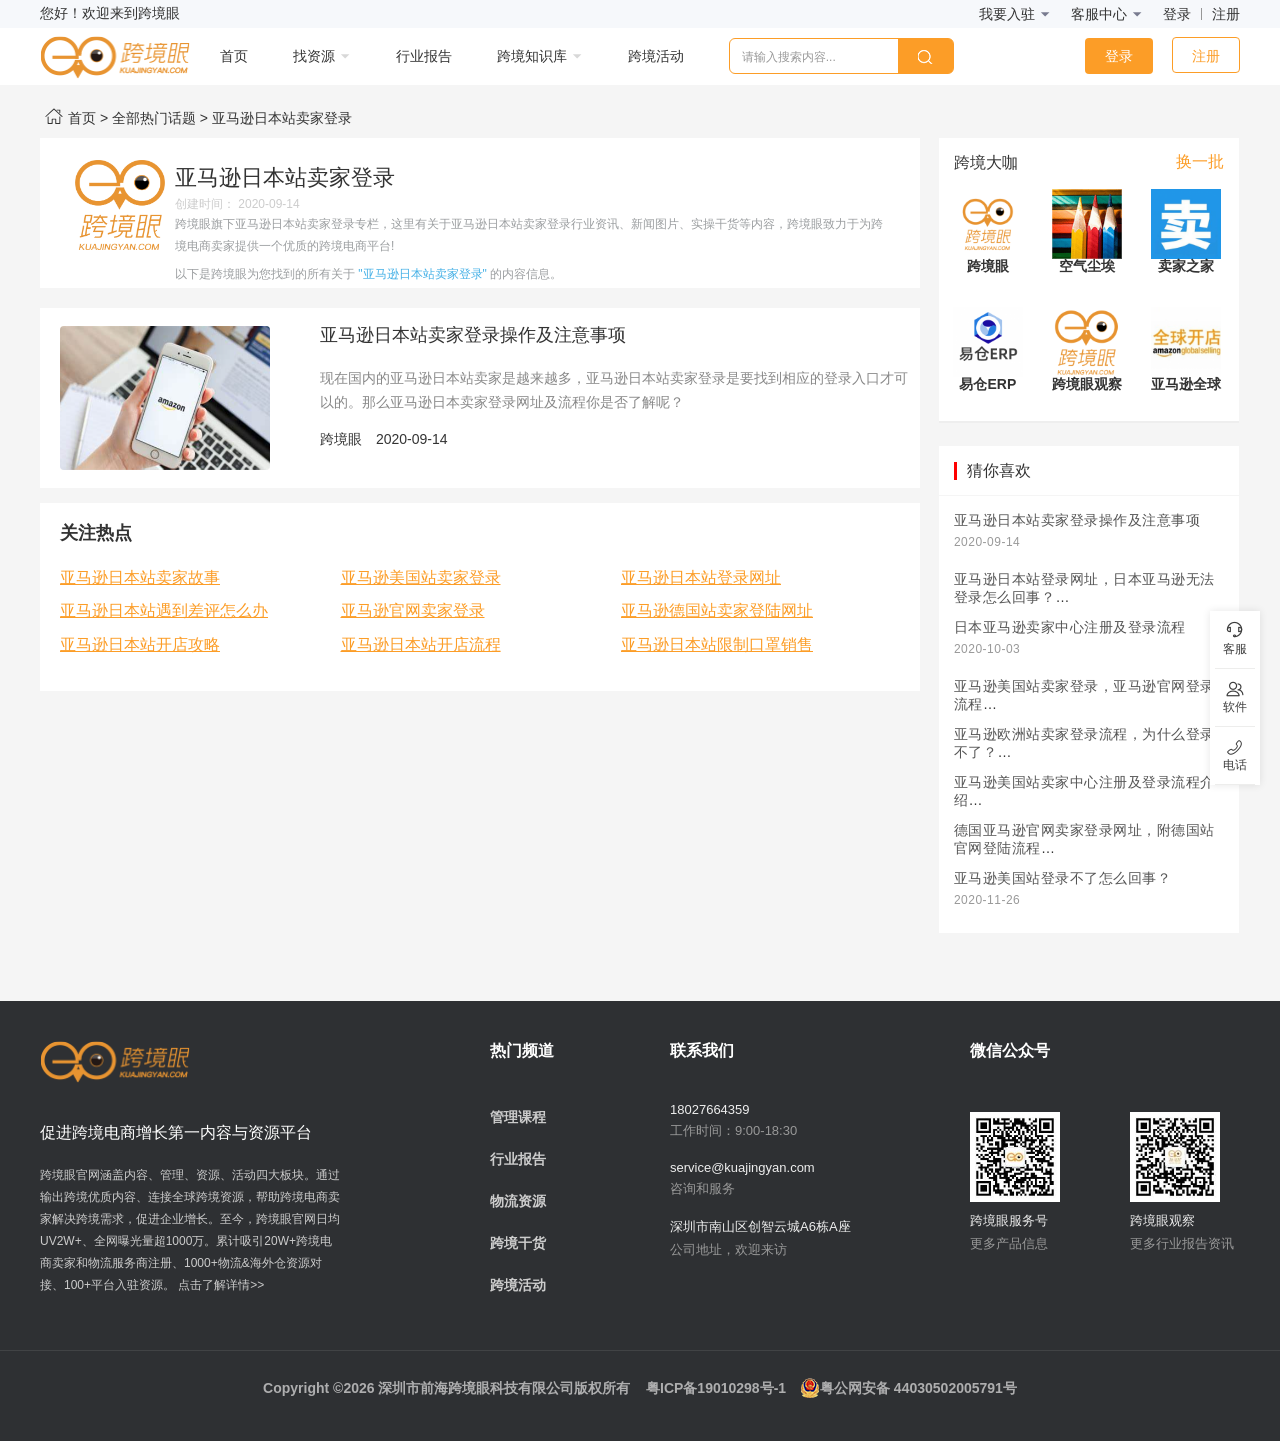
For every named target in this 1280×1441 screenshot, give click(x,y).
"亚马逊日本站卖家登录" (422, 274)
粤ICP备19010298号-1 (716, 1388)
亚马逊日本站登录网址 (701, 577)
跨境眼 (341, 439)
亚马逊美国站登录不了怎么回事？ (1063, 878)
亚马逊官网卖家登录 (413, 610)
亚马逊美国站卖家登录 (421, 577)
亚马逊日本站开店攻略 (140, 644)
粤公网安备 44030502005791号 (908, 1388)
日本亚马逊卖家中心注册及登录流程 (1070, 627)
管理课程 (518, 1117)
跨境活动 (518, 1285)
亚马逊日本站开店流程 (421, 644)
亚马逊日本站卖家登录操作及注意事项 (473, 335)
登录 (1177, 14)
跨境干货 (518, 1243)
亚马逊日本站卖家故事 (140, 577)
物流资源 (518, 1201)
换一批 (1200, 161)
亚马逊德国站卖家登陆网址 (717, 610)
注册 (1226, 14)
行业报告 (518, 1159)
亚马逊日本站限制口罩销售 (717, 644)
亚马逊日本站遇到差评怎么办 (164, 610)
